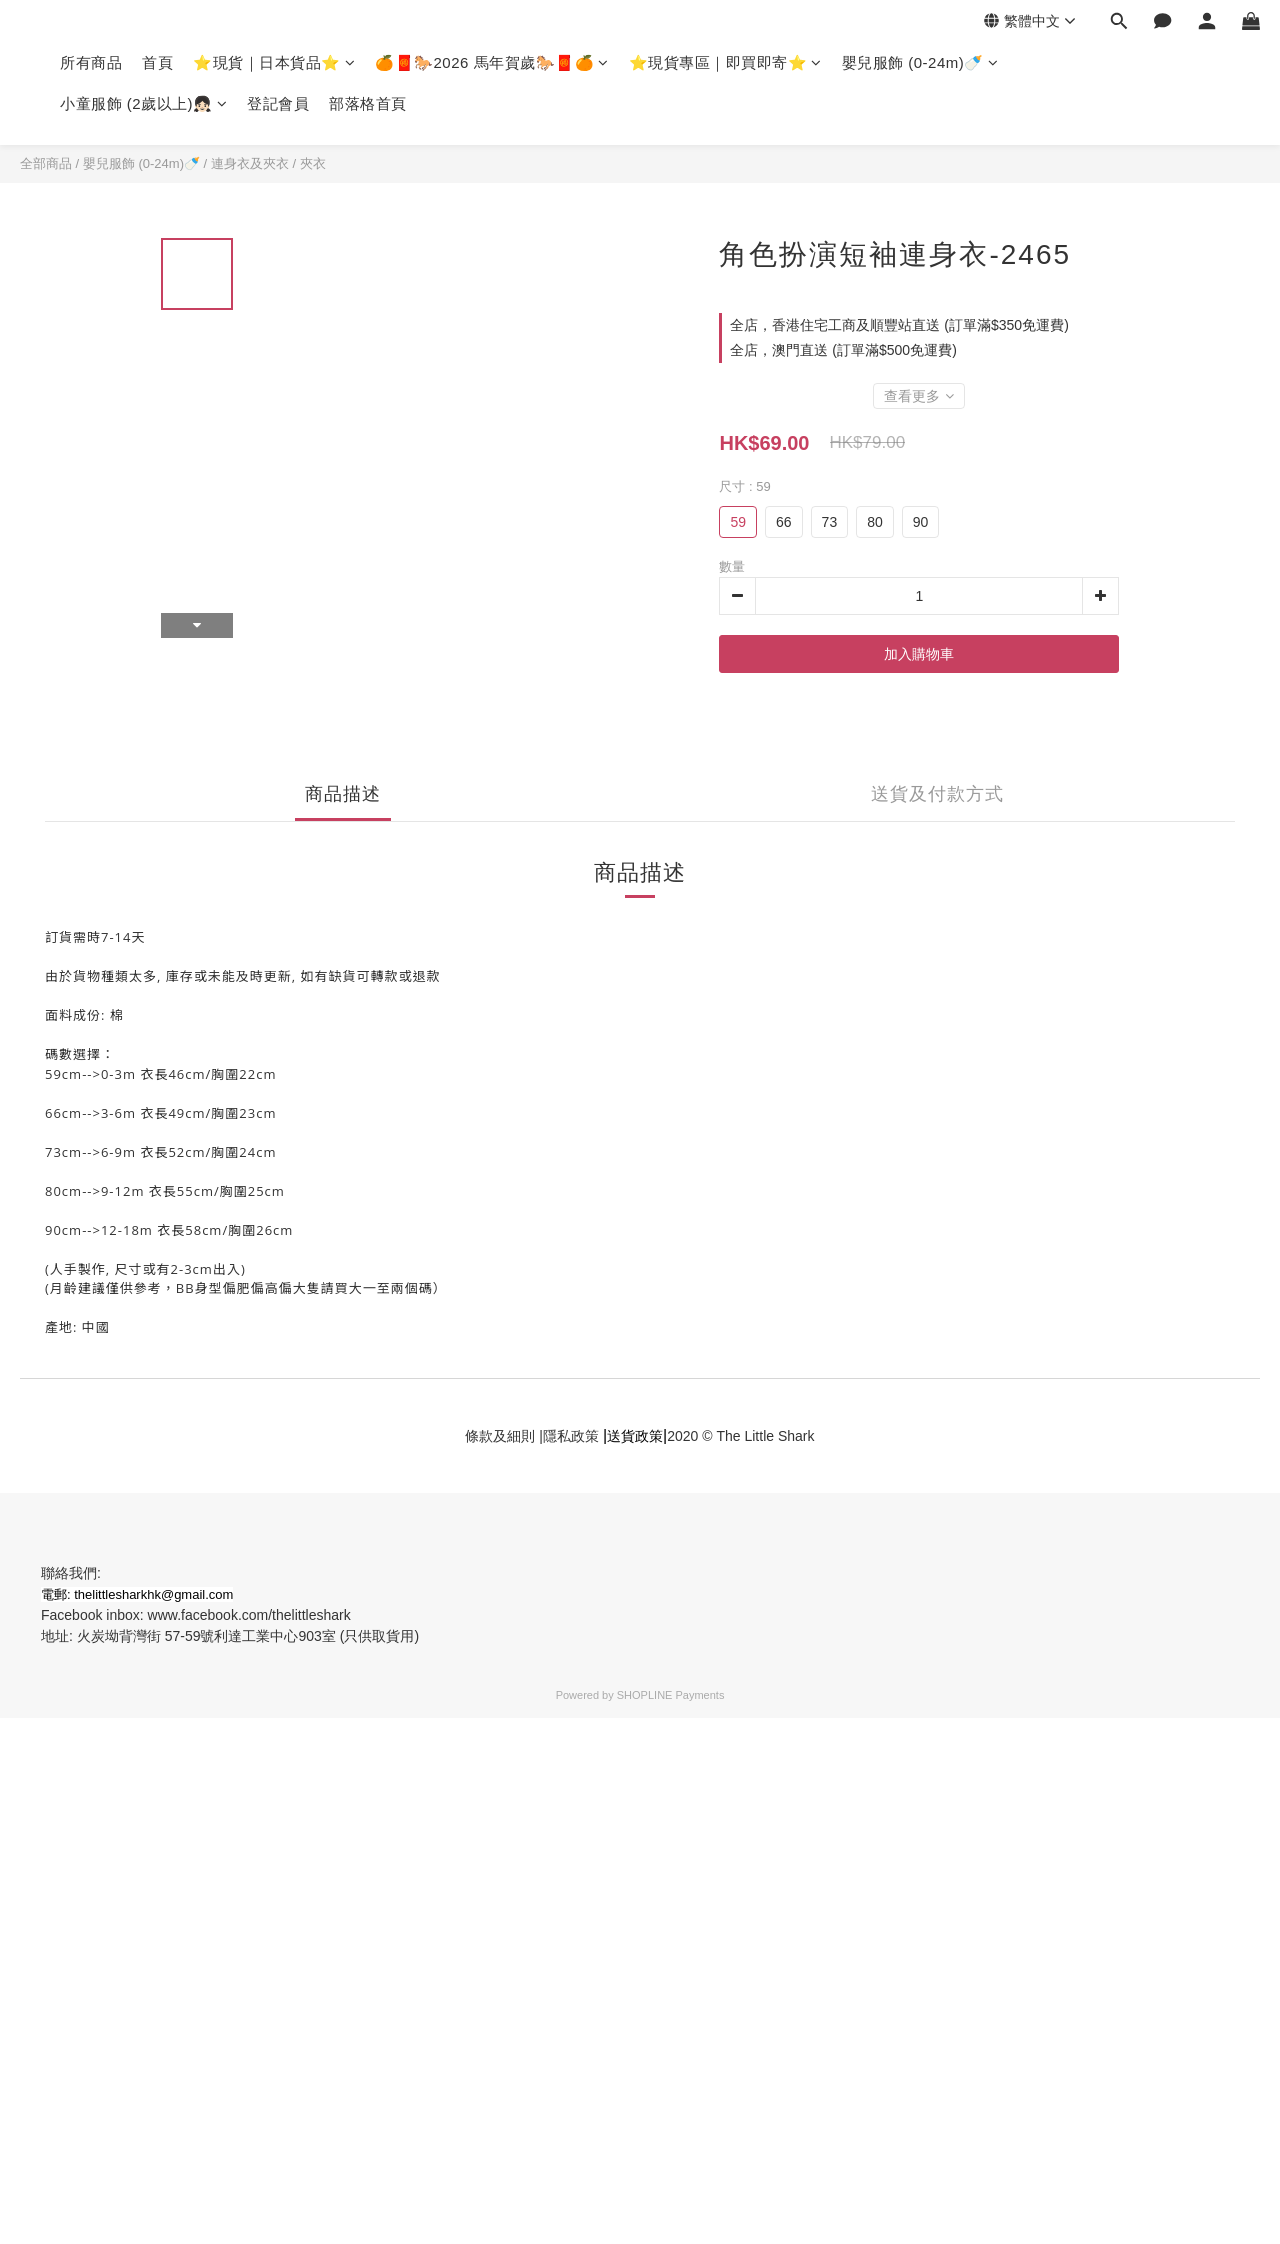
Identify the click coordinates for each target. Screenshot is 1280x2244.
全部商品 (46, 163)
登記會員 (278, 103)
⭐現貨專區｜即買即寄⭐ (725, 62)
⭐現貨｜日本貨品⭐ (274, 62)
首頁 (157, 62)
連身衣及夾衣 (250, 163)
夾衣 (313, 163)
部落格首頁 (368, 103)
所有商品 (91, 62)
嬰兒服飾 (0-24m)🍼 (920, 62)
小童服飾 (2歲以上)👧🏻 (143, 103)
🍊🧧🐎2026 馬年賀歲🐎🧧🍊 (492, 62)
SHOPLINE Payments (671, 1695)
